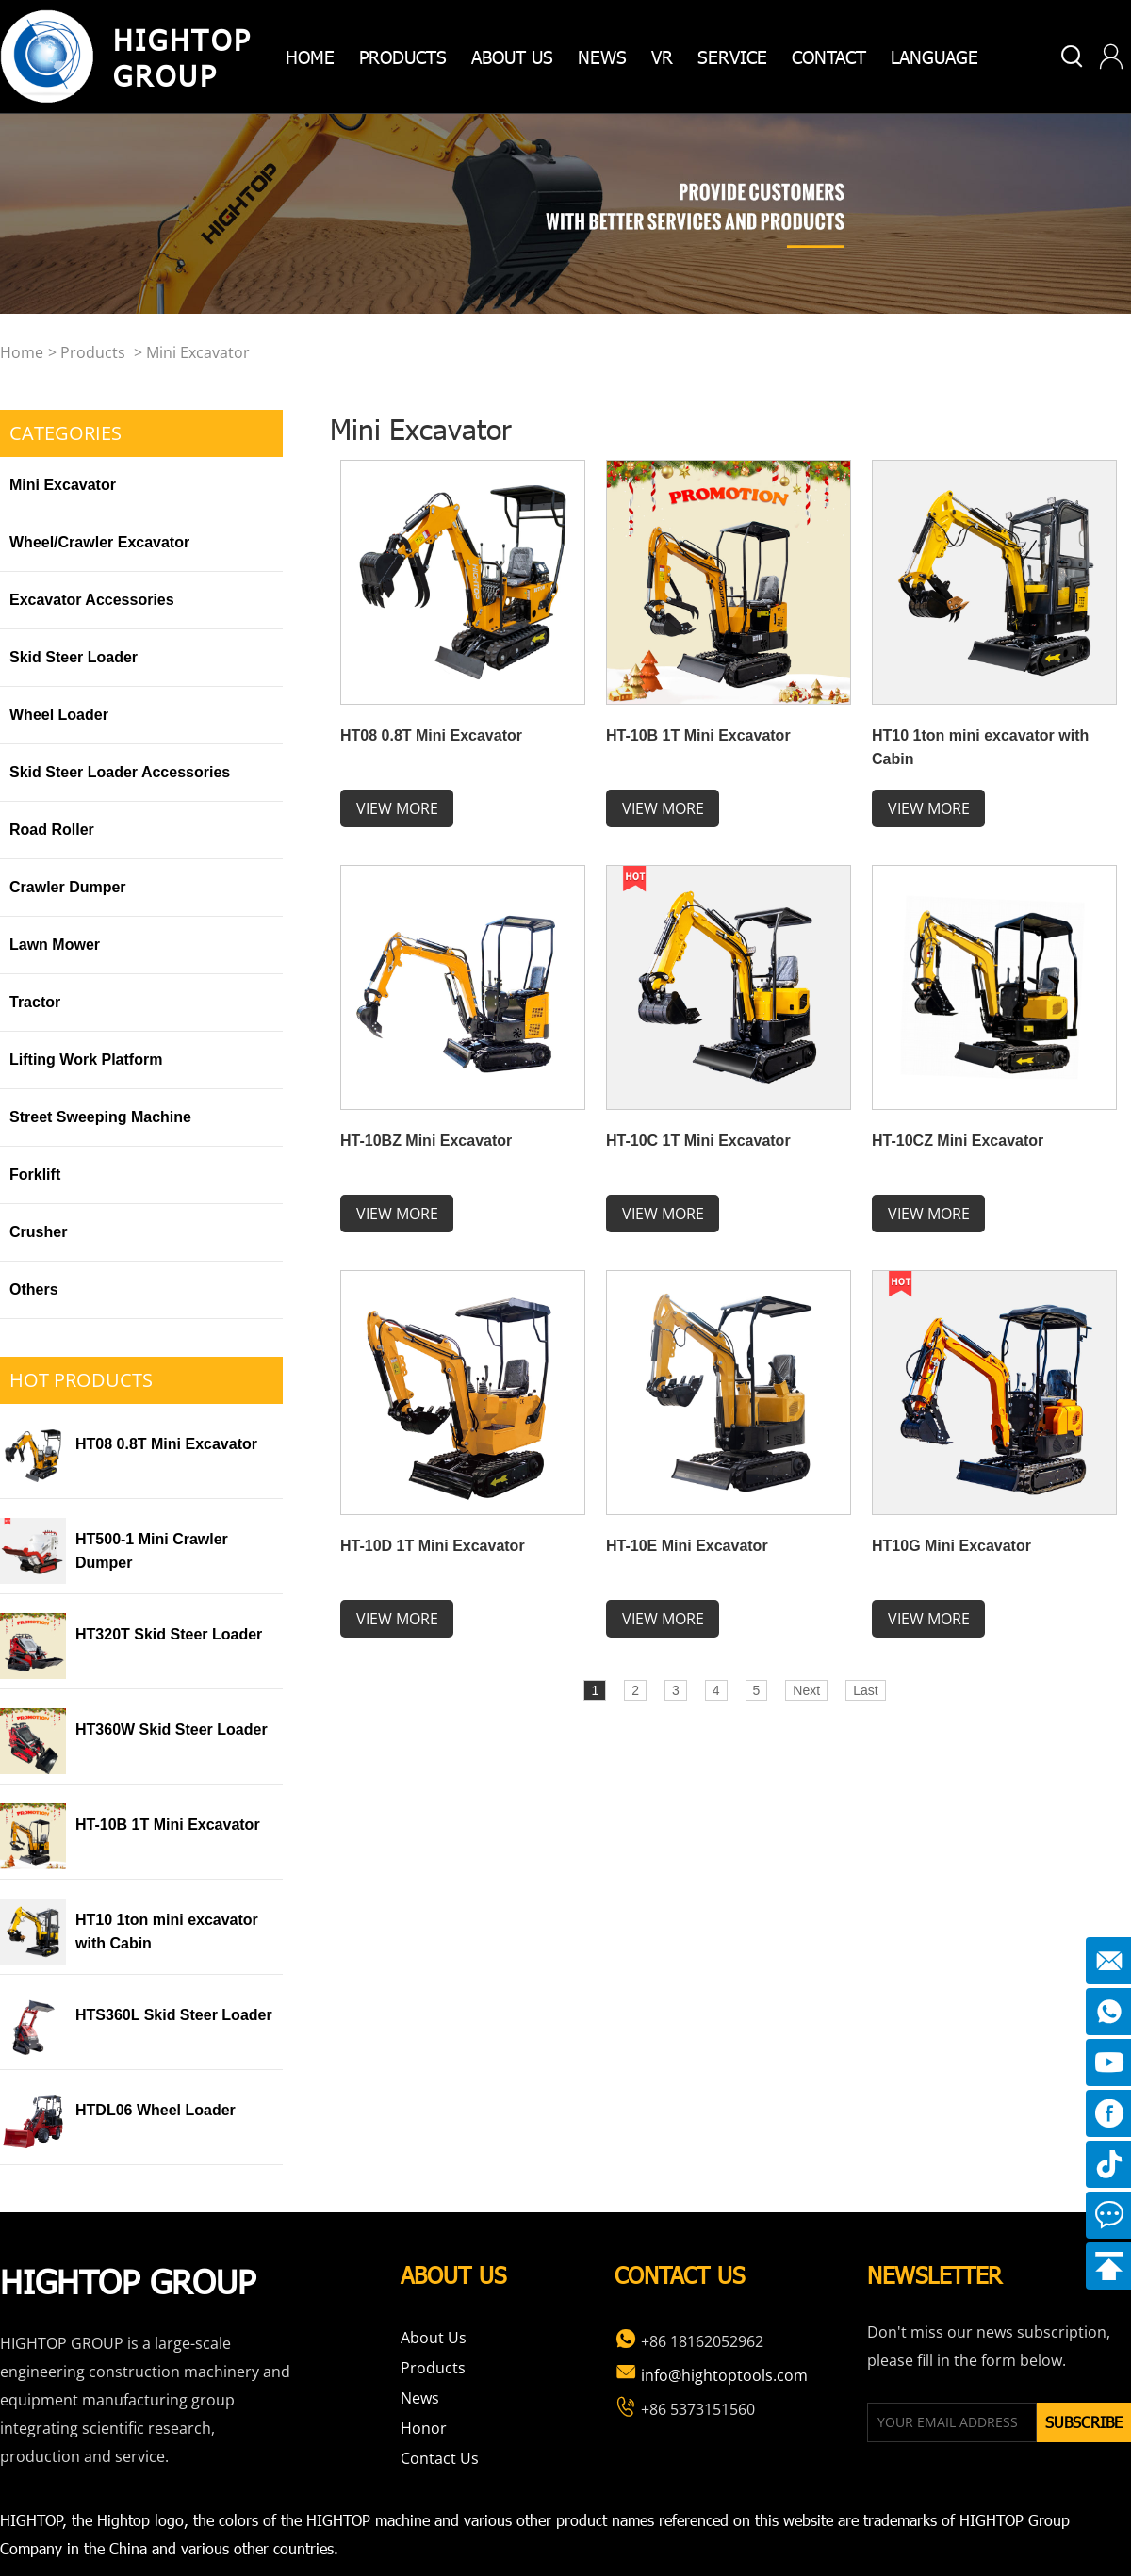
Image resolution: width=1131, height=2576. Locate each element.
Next (806, 1690)
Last (865, 1690)
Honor (424, 2428)
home (310, 56)
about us (512, 56)
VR (662, 56)
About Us (434, 2337)
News (602, 56)
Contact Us (440, 2458)
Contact (829, 56)
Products (92, 352)
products (403, 56)
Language (934, 56)
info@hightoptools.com (711, 2375)
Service (732, 56)
